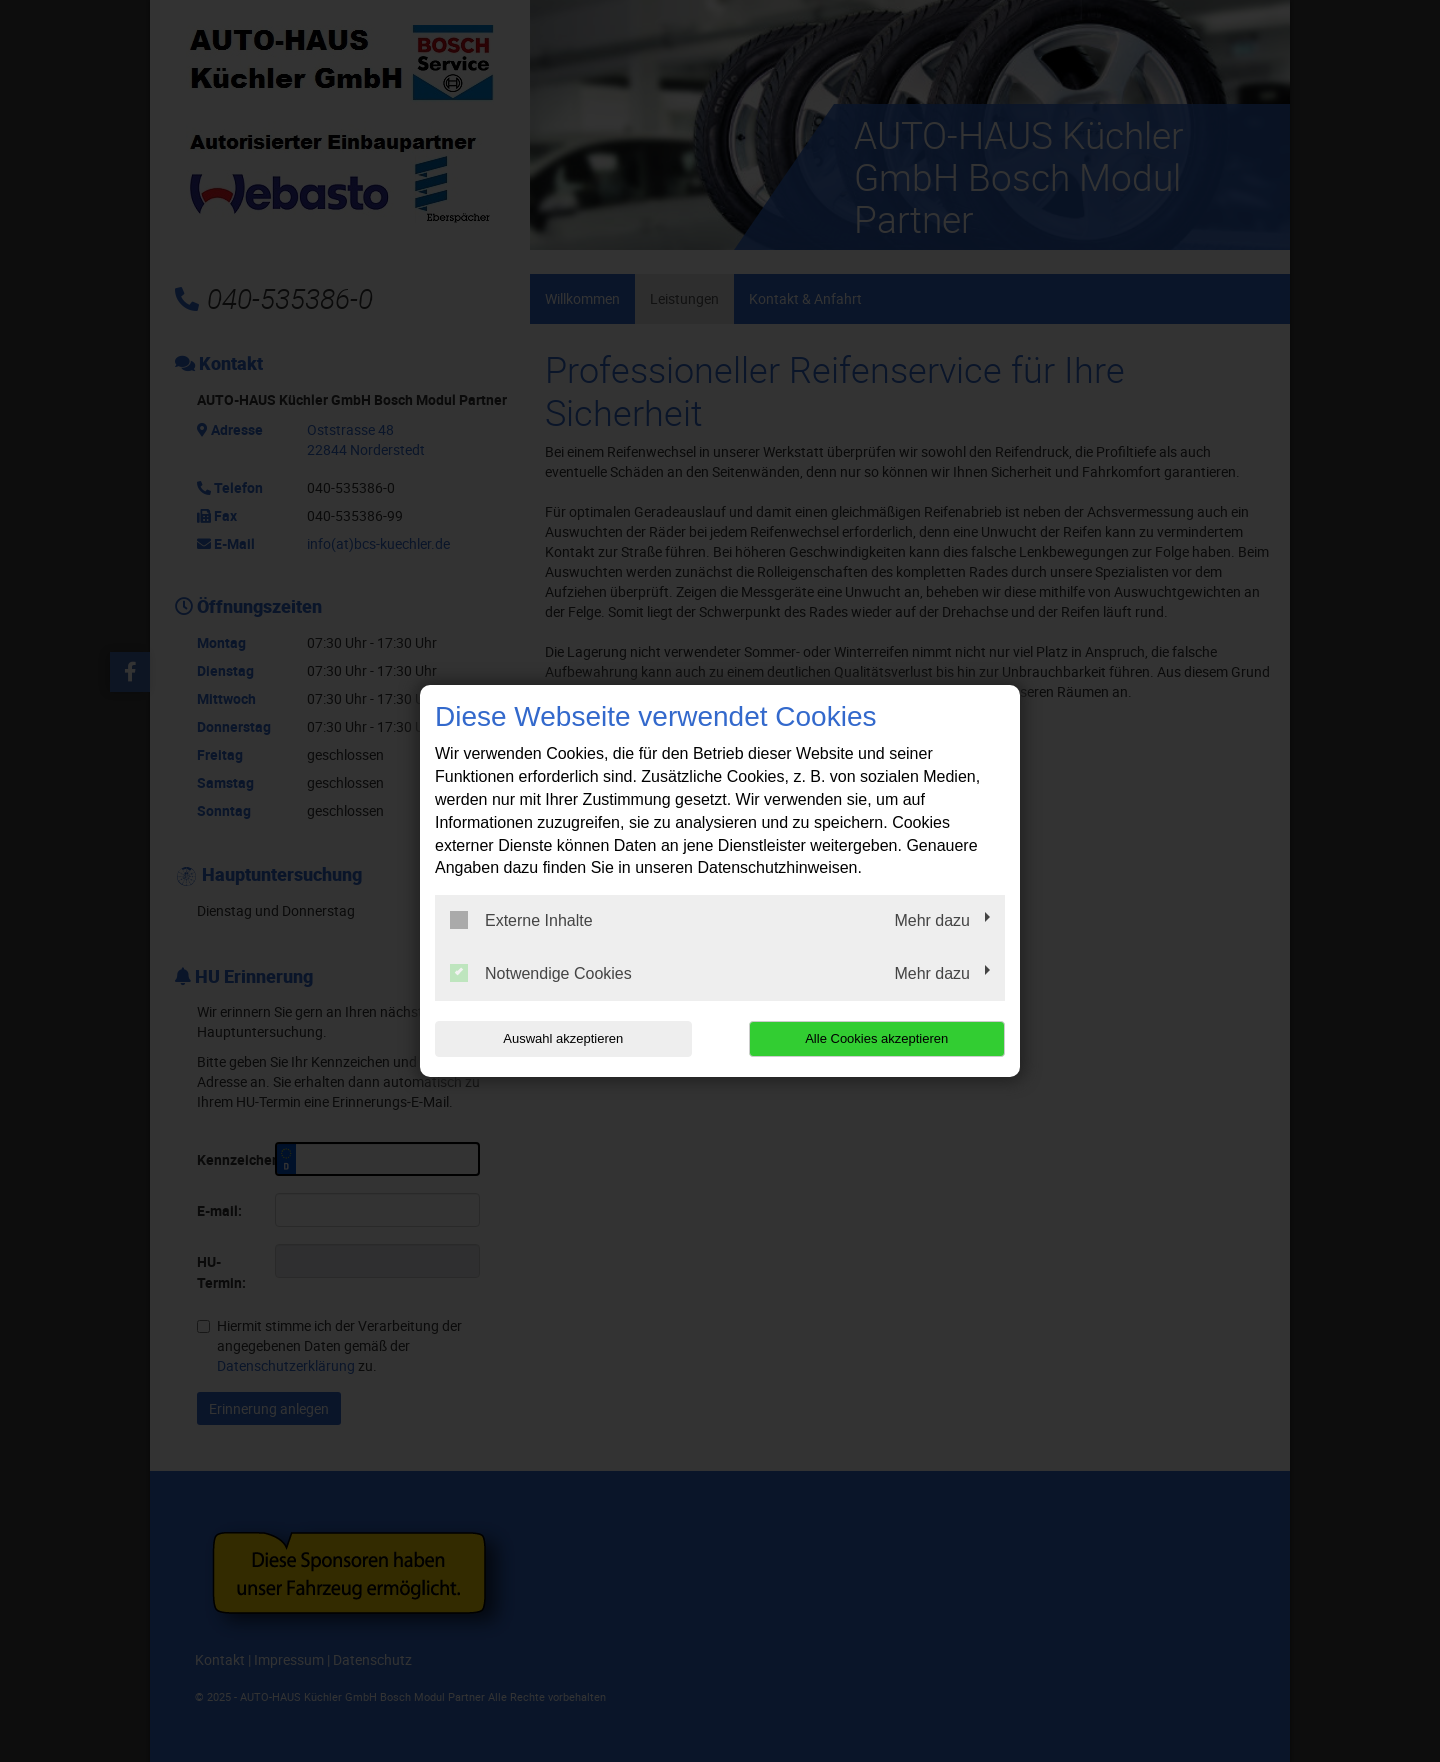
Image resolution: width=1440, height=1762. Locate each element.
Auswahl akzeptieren (563, 1038)
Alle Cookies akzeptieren (876, 1038)
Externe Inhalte (521, 920)
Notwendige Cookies (541, 973)
